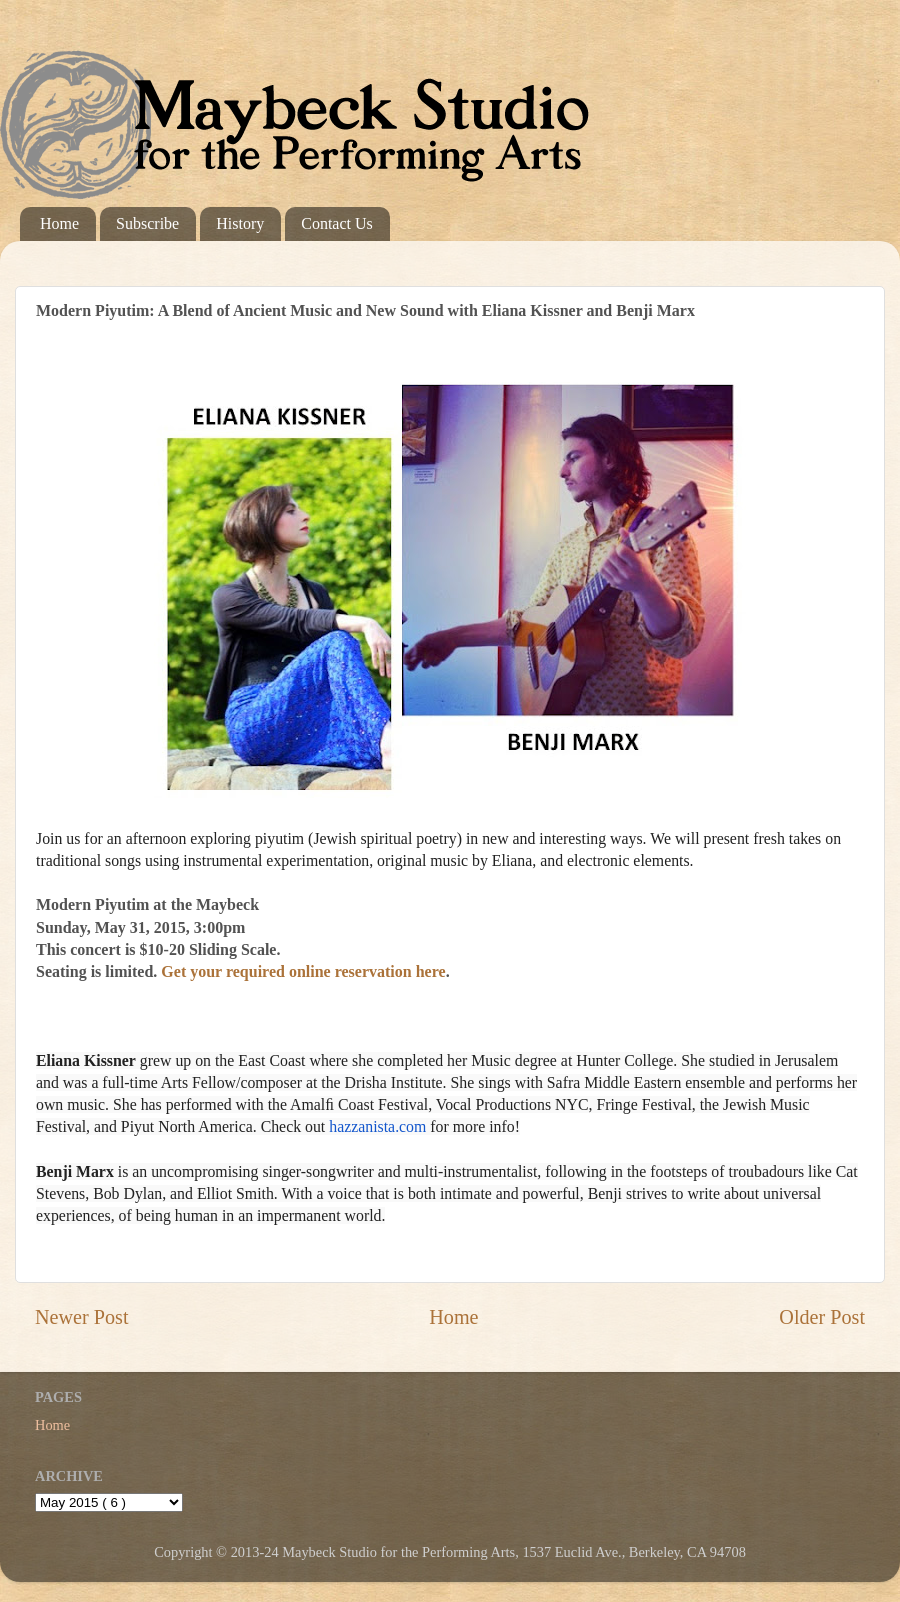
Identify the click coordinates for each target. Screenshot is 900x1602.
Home (59, 223)
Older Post (822, 1317)
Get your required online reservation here (307, 971)
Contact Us (337, 223)
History (240, 223)
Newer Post (82, 1317)
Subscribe (147, 223)
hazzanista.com (377, 1126)
